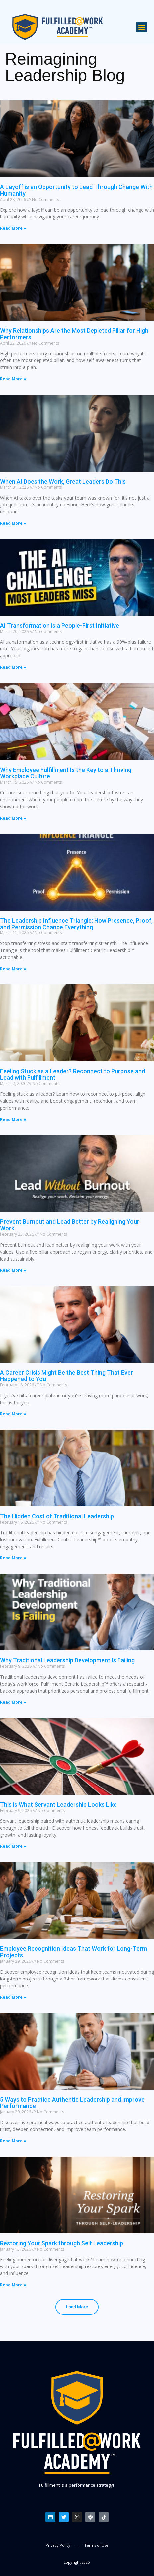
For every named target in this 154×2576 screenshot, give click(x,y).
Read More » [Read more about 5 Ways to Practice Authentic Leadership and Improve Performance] (13, 2141)
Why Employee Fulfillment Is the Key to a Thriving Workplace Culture (65, 773)
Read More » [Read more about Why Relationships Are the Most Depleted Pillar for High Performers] (13, 379)
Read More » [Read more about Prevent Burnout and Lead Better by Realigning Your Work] (13, 1270)
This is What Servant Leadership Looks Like (58, 1804)
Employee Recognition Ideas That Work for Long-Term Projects (73, 1952)
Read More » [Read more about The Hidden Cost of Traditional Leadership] (13, 1558)
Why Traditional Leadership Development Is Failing (67, 1660)
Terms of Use (96, 2545)
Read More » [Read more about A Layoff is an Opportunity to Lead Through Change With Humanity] (13, 228)
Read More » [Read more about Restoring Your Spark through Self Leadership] (13, 2285)
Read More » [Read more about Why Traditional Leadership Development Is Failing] (13, 1702)
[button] (141, 27)
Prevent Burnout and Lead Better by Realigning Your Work (69, 1225)
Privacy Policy (58, 2545)
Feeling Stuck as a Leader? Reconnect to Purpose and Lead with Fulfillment (72, 1074)
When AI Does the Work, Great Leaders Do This (63, 481)
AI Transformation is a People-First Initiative (59, 625)
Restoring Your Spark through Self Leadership (61, 2243)
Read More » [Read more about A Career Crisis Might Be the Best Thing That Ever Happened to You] (13, 1414)
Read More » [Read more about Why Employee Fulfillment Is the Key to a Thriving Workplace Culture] (13, 818)
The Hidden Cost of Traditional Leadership (57, 1516)
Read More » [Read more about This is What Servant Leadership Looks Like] (13, 1846)
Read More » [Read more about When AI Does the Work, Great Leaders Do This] (13, 523)
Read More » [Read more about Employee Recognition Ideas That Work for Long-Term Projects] (13, 1997)
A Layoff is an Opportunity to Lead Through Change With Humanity (76, 190)
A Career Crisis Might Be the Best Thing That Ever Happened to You (66, 1376)
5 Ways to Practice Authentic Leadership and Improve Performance (72, 2103)
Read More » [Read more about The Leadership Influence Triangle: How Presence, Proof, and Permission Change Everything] (13, 969)
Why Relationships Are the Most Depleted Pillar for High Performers (74, 334)
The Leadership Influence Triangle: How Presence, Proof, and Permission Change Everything (76, 923)
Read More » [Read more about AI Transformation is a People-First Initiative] (13, 667)
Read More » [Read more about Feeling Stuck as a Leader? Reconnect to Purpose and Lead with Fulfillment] (13, 1119)
